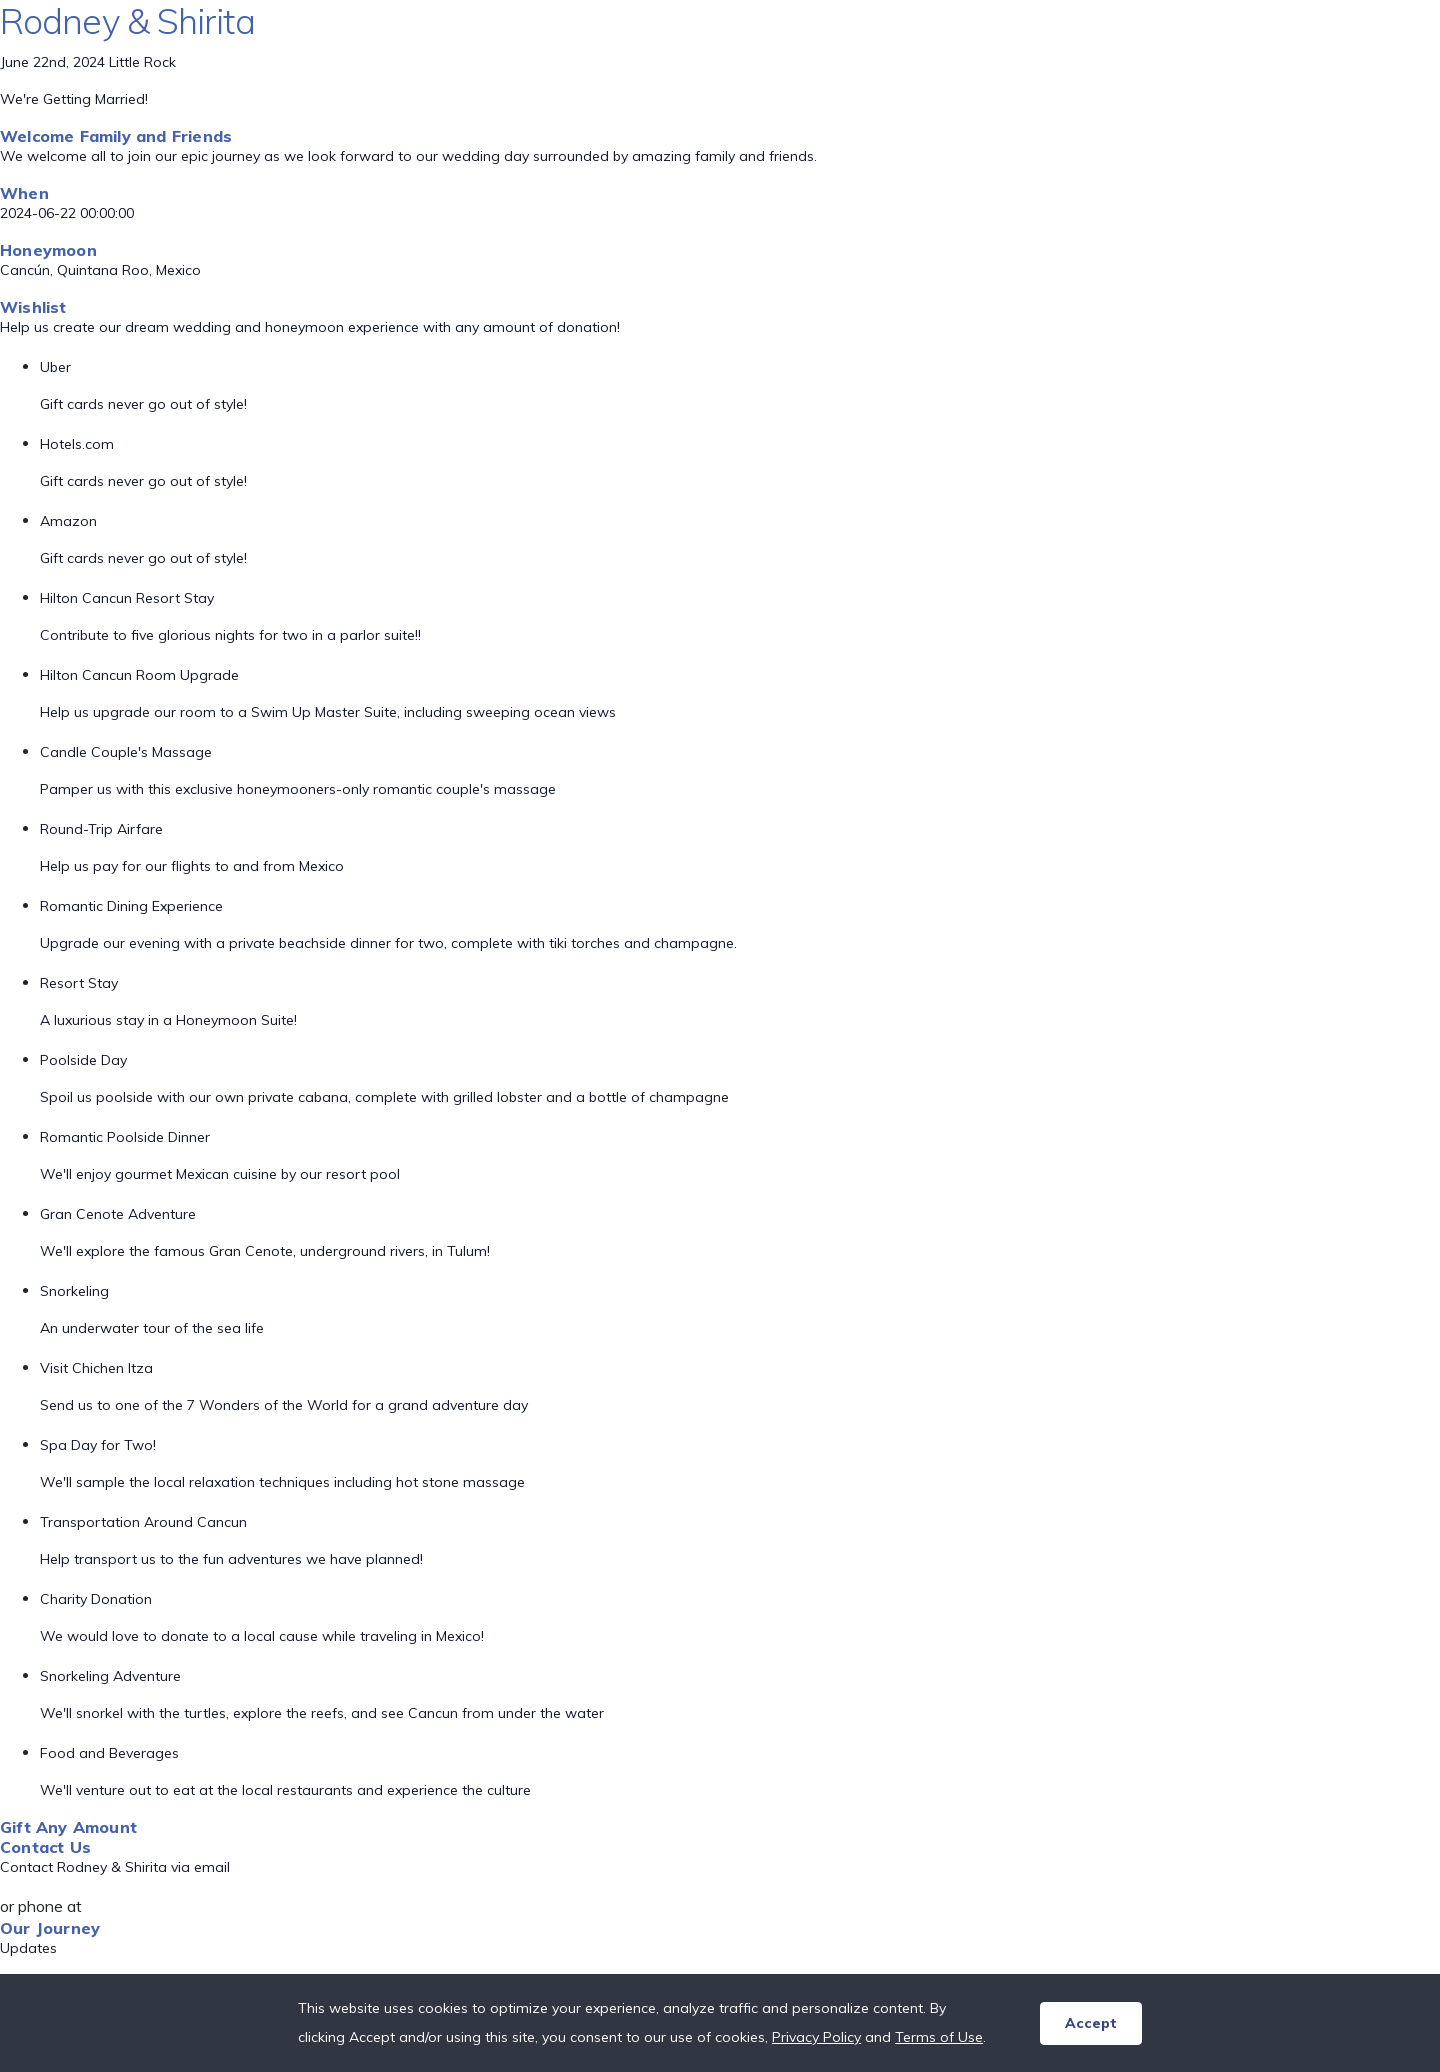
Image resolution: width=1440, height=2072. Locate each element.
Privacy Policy (816, 2037)
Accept (1091, 2023)
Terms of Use (939, 2037)
